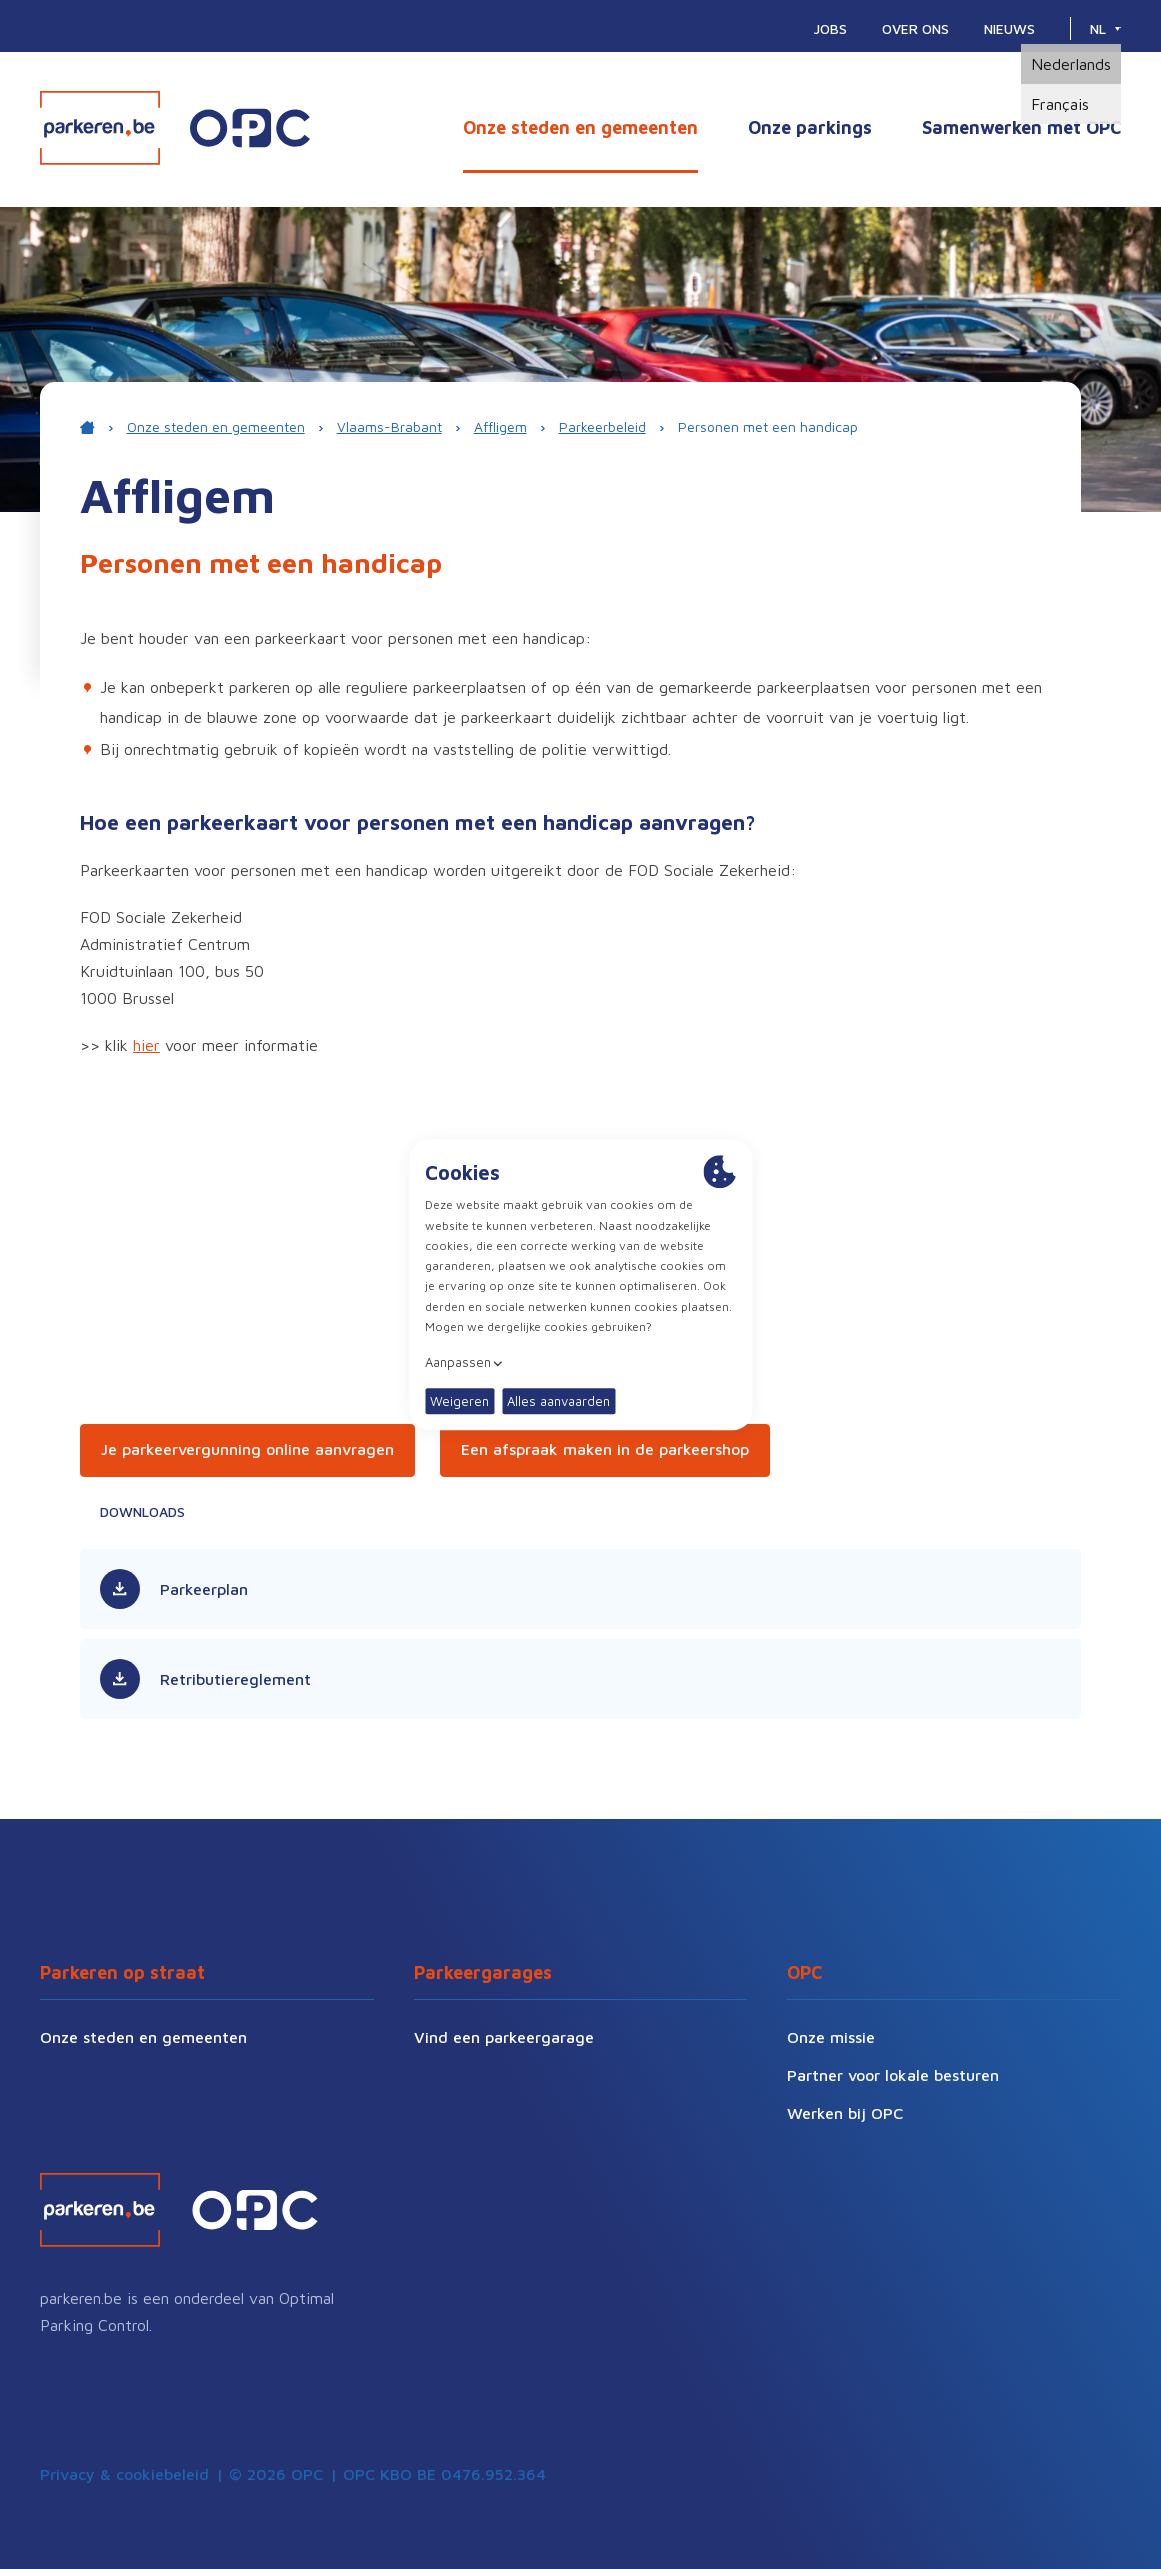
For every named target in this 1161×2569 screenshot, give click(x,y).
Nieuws (1009, 28)
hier (146, 1045)
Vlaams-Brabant (389, 426)
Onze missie (831, 2037)
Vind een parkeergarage (504, 2037)
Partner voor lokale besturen (893, 2075)
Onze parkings (810, 127)
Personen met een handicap (768, 426)
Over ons (915, 28)
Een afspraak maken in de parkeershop (605, 1449)
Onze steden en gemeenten (580, 127)
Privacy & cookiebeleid (124, 2474)
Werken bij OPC (845, 2113)
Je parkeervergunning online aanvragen (247, 1449)
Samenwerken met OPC (1021, 127)
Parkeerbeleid (602, 426)
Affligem (500, 426)
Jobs (830, 28)
